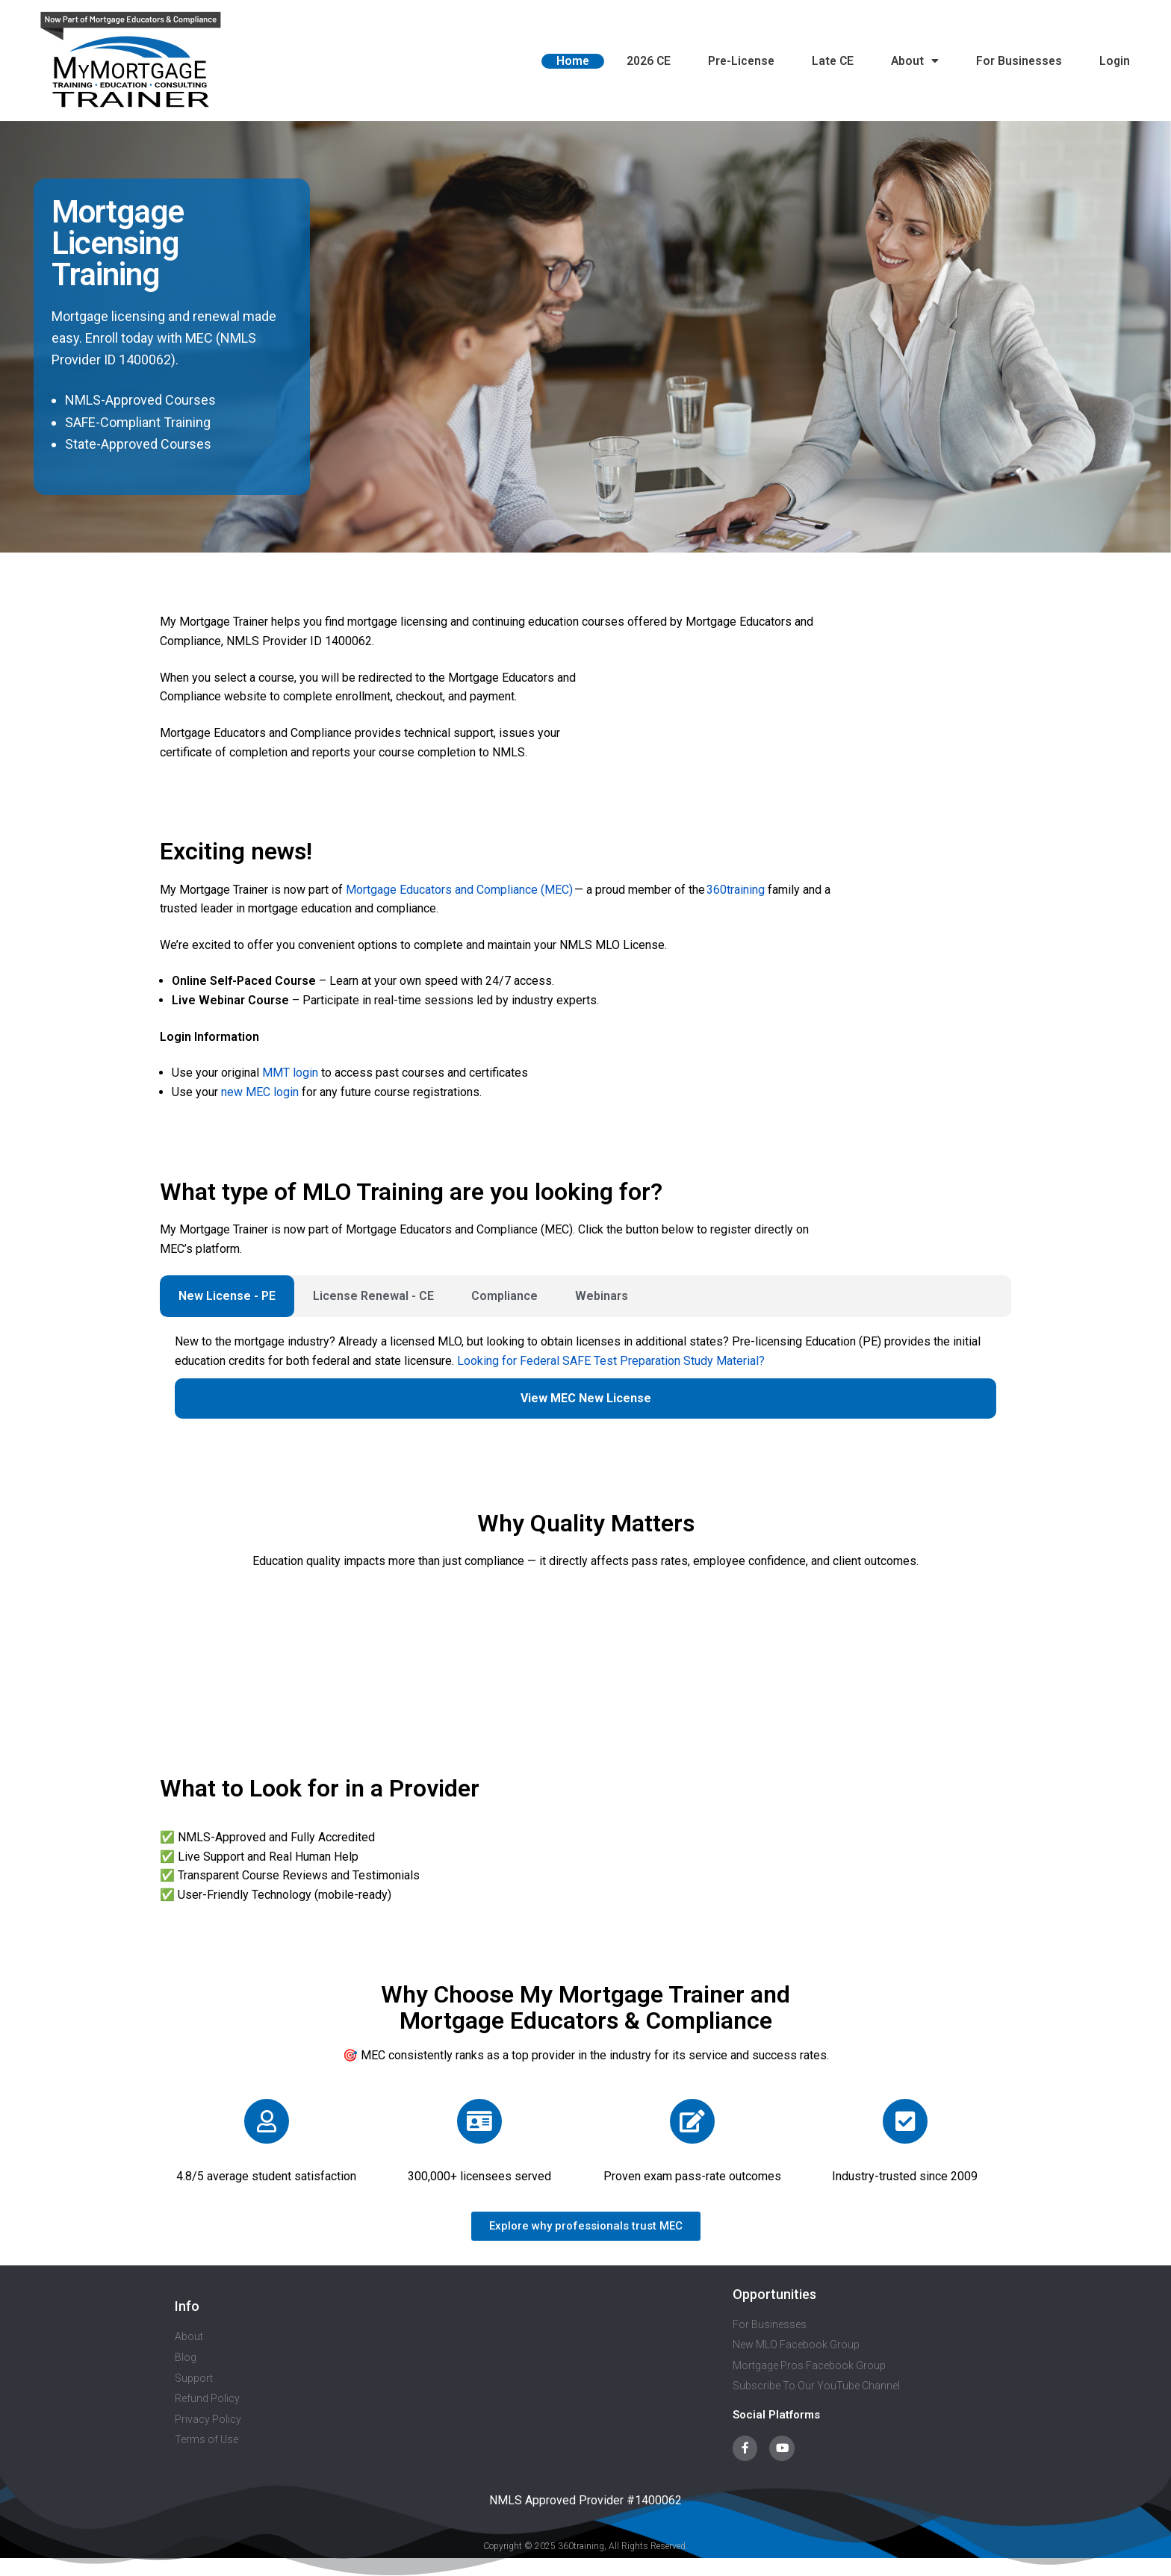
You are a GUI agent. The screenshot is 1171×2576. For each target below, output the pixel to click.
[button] (585, 2226)
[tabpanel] (585, 1383)
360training (735, 890)
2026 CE (649, 61)
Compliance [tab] (504, 1296)
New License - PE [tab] (227, 1296)
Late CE (833, 61)
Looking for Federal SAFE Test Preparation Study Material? (611, 1361)
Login (1114, 61)
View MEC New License (586, 1398)
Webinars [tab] (601, 1296)
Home (572, 61)
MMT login (290, 1072)
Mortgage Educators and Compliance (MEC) (459, 890)
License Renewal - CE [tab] (373, 1296)
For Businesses (1019, 61)
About (915, 61)
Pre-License (741, 61)
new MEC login (260, 1092)
